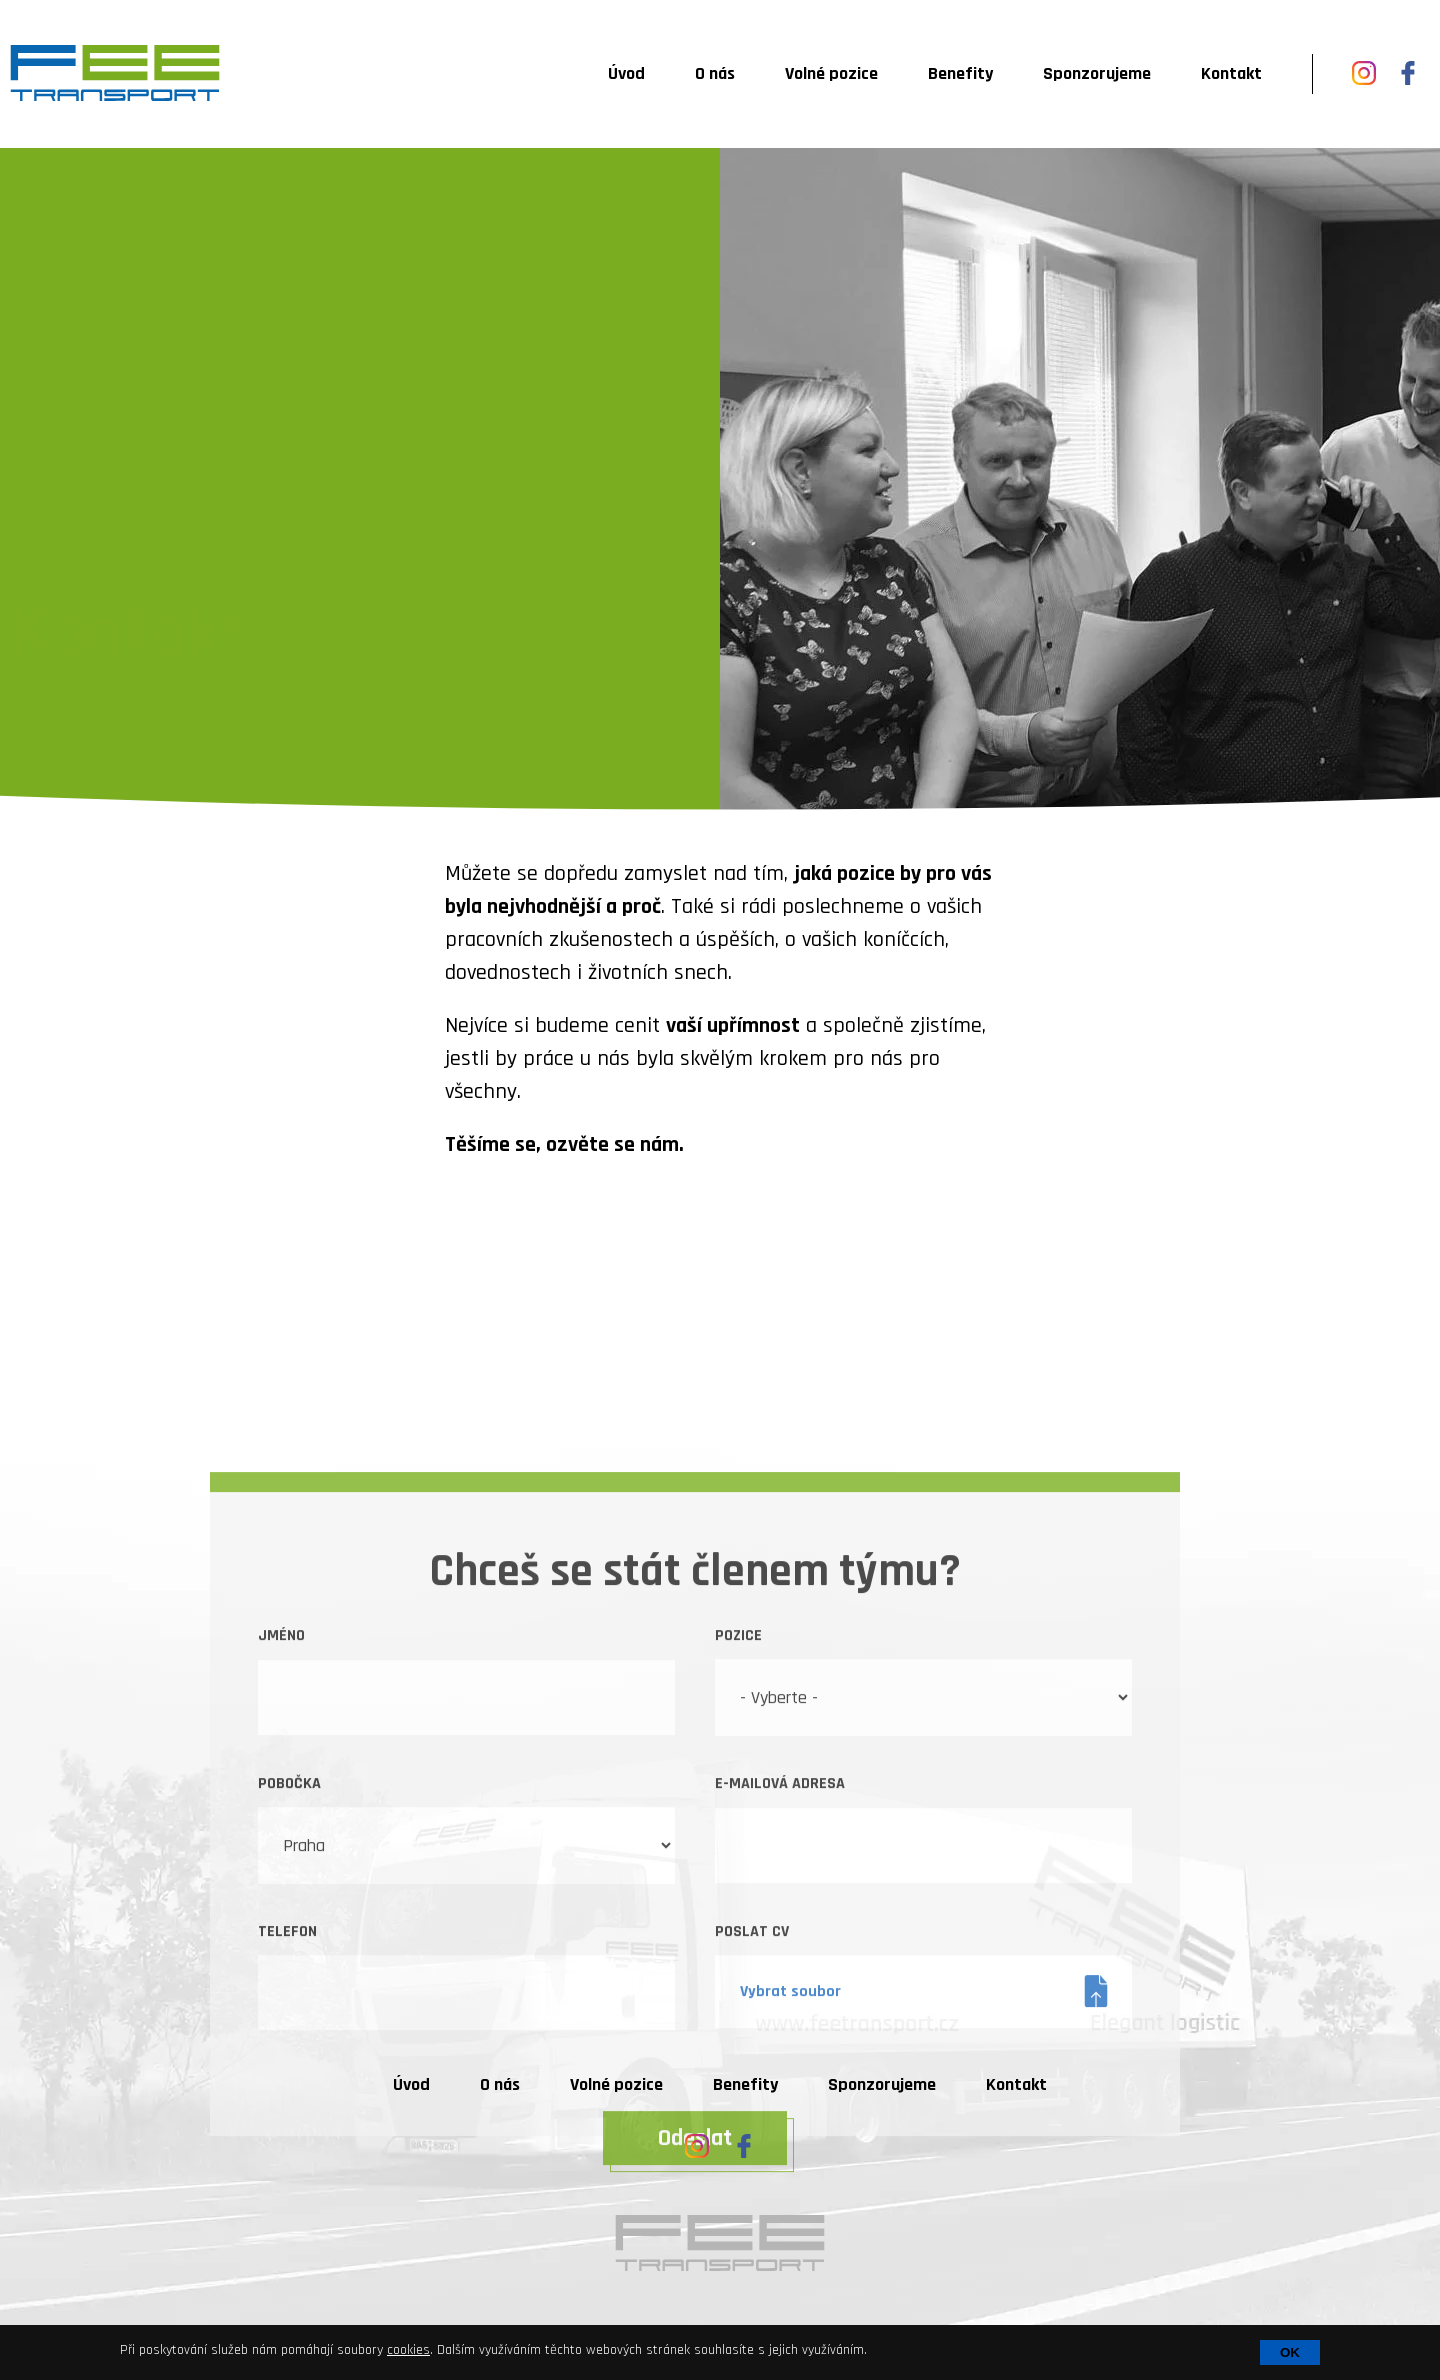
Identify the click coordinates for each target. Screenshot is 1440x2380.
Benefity (960, 73)
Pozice (738, 1821)
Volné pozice (831, 73)
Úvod (626, 73)
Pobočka (289, 1969)
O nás (715, 73)
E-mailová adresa (780, 1969)
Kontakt (1231, 73)
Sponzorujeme (1097, 73)
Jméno (281, 1821)
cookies (408, 2350)
